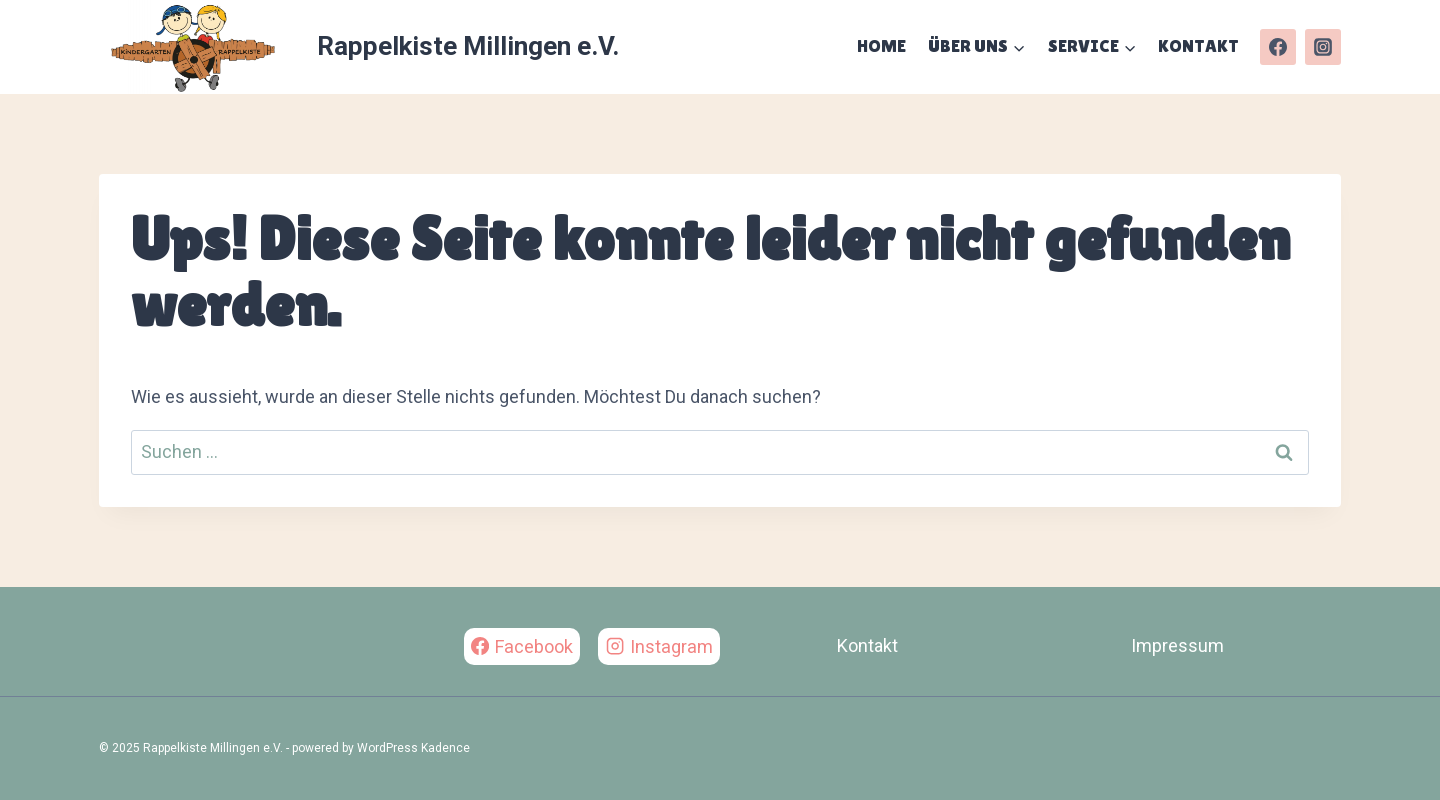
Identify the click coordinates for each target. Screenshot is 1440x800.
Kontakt (1198, 45)
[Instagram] (1323, 47)
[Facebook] (1278, 47)
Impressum (1177, 645)
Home (881, 45)
